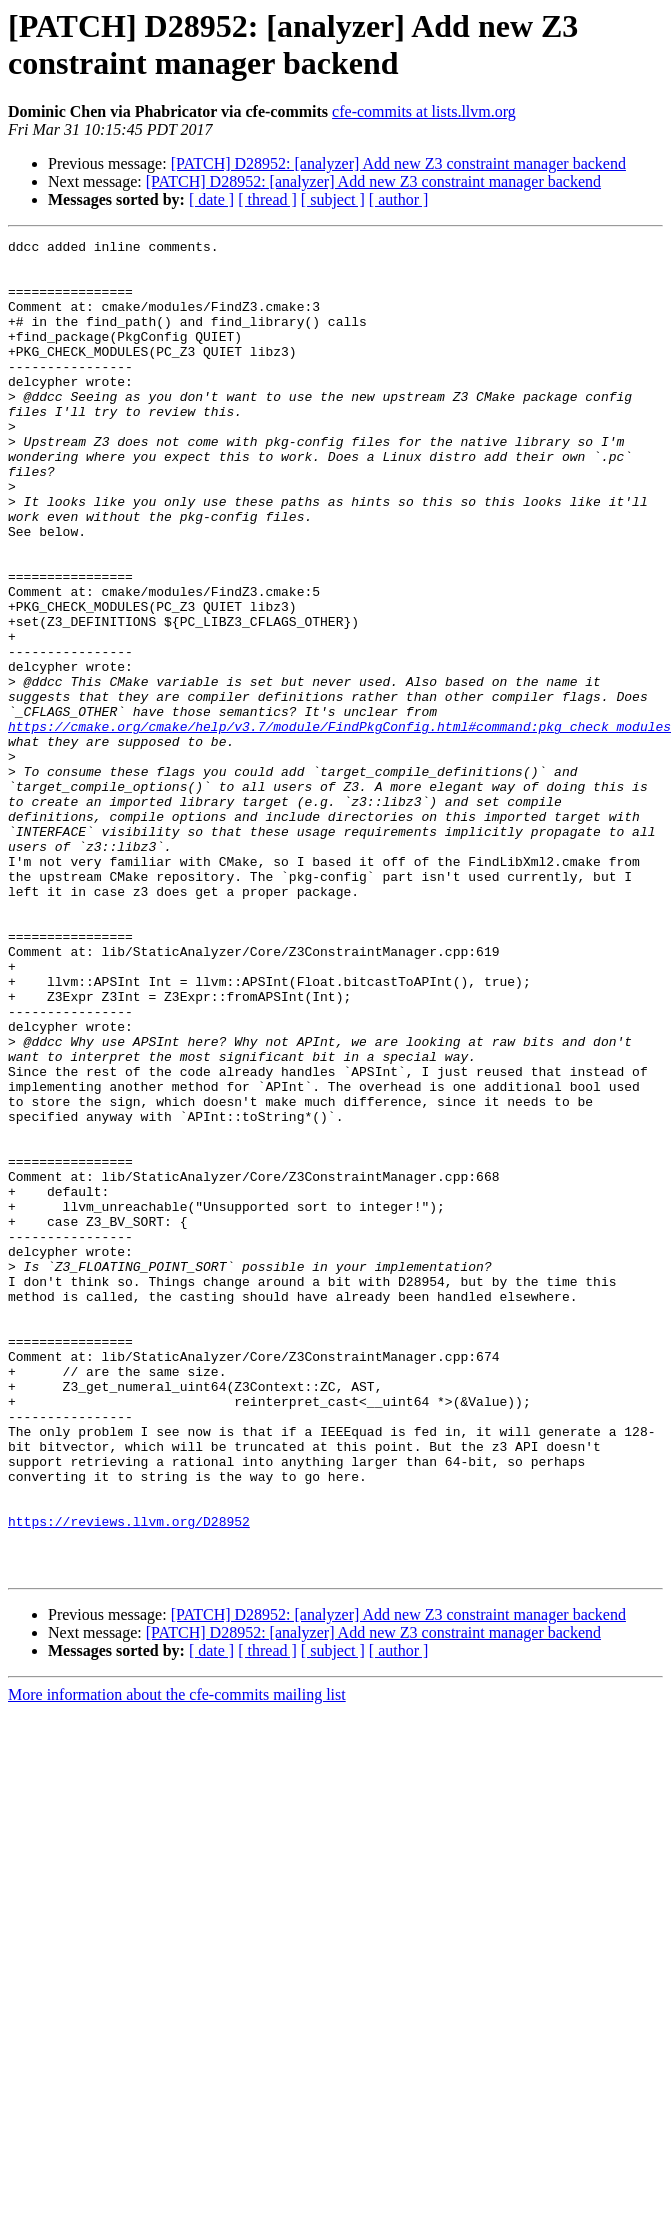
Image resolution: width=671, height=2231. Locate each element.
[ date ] (211, 199)
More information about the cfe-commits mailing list (177, 1961)
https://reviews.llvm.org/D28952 (129, 1779)
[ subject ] (333, 199)
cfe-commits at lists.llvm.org (424, 111)
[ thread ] (267, 199)
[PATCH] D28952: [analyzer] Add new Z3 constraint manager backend (398, 163)
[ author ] (399, 199)
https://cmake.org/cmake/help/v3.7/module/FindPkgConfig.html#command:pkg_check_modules (339, 825)
